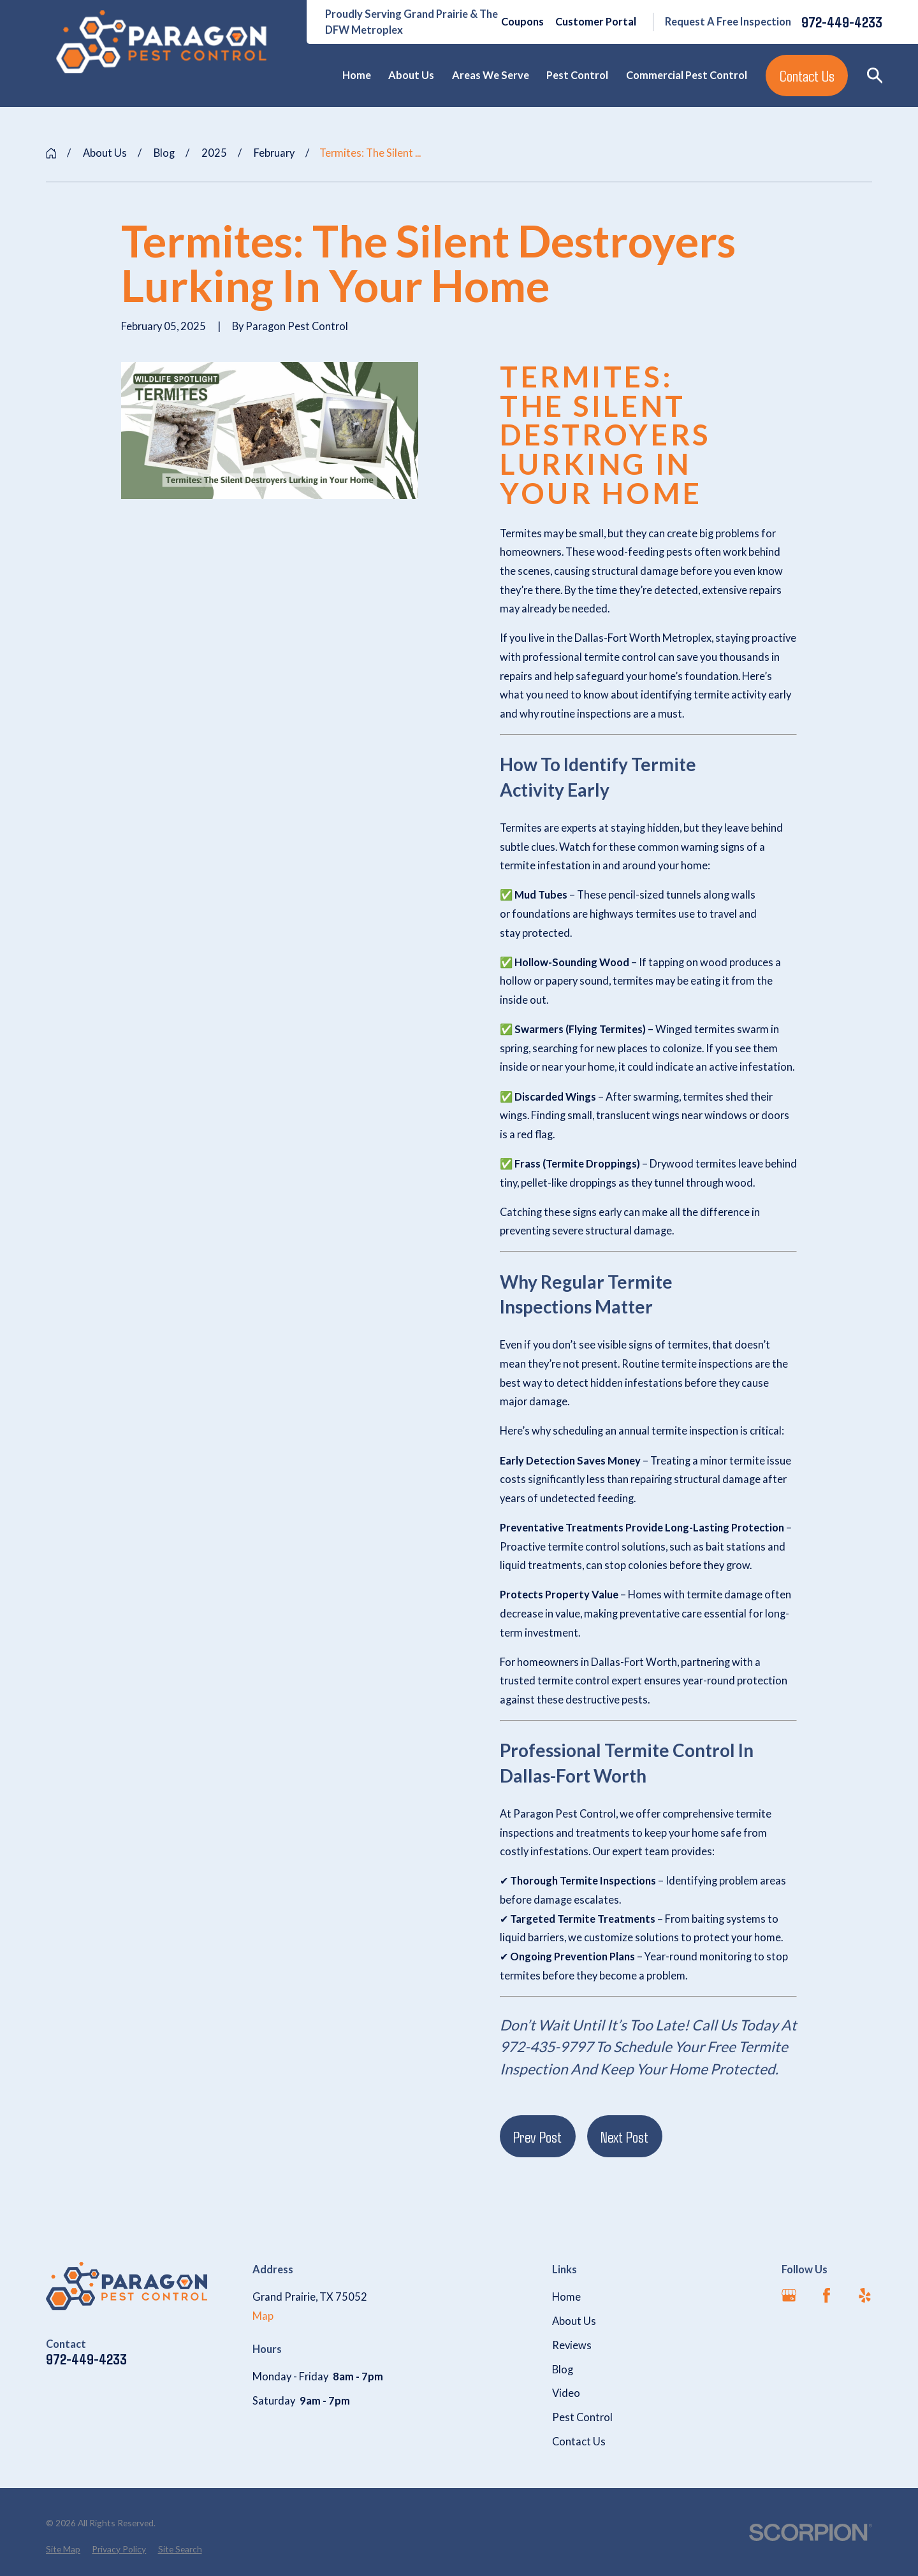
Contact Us (807, 75)
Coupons (522, 21)
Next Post (624, 2136)
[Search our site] (875, 75)
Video (566, 2393)
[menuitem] (63, 2550)
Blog (562, 2369)
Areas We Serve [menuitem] (490, 75)
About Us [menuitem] (411, 75)
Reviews (572, 2345)
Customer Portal (595, 21)
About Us (574, 2321)
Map (262, 2316)
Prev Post (537, 2136)
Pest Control (582, 2417)
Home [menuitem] (356, 75)
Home (566, 2296)
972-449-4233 (841, 22)
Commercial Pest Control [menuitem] (686, 75)
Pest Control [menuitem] (577, 75)
